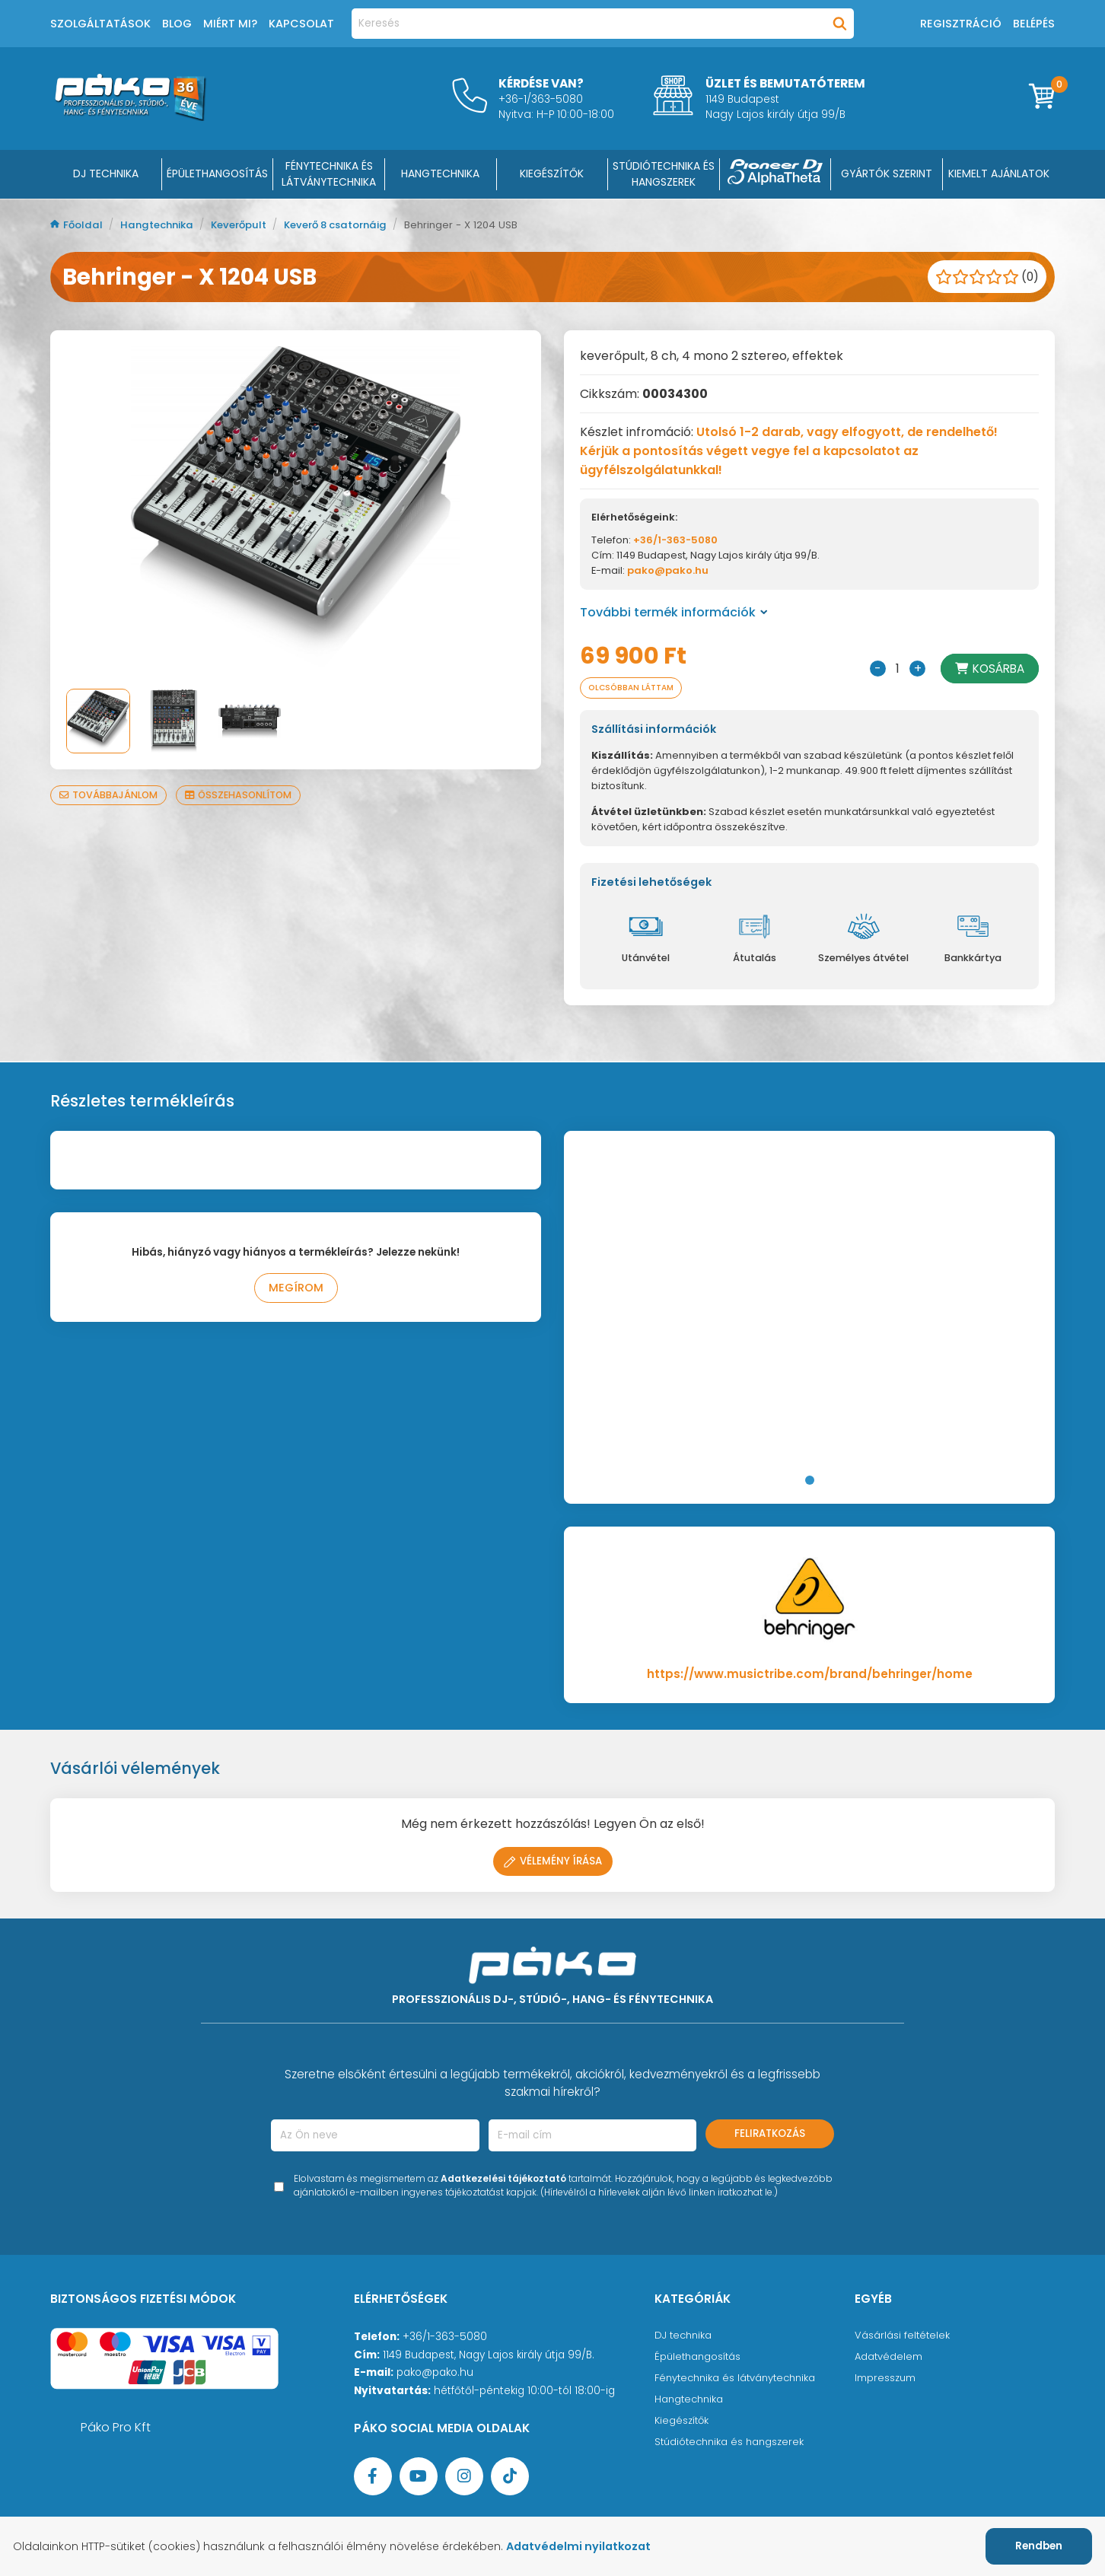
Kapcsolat (301, 23)
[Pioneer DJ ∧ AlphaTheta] (775, 174)
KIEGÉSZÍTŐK (552, 173)
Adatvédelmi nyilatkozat (588, 2546)
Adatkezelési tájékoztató (503, 2179)
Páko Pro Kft (116, 2428)
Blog (177, 23)
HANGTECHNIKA (440, 173)
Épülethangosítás (699, 2358)
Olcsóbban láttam (636, 688)
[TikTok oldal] (510, 2478)
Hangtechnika (162, 225)
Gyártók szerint (886, 173)
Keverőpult (249, 225)
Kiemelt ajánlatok (998, 173)
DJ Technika (106, 173)
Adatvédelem (889, 2358)
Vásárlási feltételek (903, 2336)
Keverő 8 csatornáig (352, 225)
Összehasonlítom (245, 795)
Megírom (295, 1290)
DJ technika (684, 2336)
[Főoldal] (130, 117)
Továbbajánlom (110, 795)
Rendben (1038, 2546)
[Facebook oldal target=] (373, 2478)
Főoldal (78, 225)
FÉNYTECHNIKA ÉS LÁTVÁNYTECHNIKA (329, 173)
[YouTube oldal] (419, 2478)
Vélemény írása (553, 1862)
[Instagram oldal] (464, 2478)
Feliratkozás (769, 2135)
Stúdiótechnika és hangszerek (732, 2443)
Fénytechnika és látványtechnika (739, 2379)
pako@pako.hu (668, 570)
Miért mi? (230, 23)
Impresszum (886, 2379)
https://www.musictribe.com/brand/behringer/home (810, 1675)
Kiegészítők (683, 2422)
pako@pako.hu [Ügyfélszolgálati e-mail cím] (434, 2374)
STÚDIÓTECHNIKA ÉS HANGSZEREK (664, 173)
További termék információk (674, 612)
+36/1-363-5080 (675, 540)
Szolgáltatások (100, 23)
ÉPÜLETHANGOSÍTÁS (217, 173)
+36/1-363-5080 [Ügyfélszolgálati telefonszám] (445, 2338)
